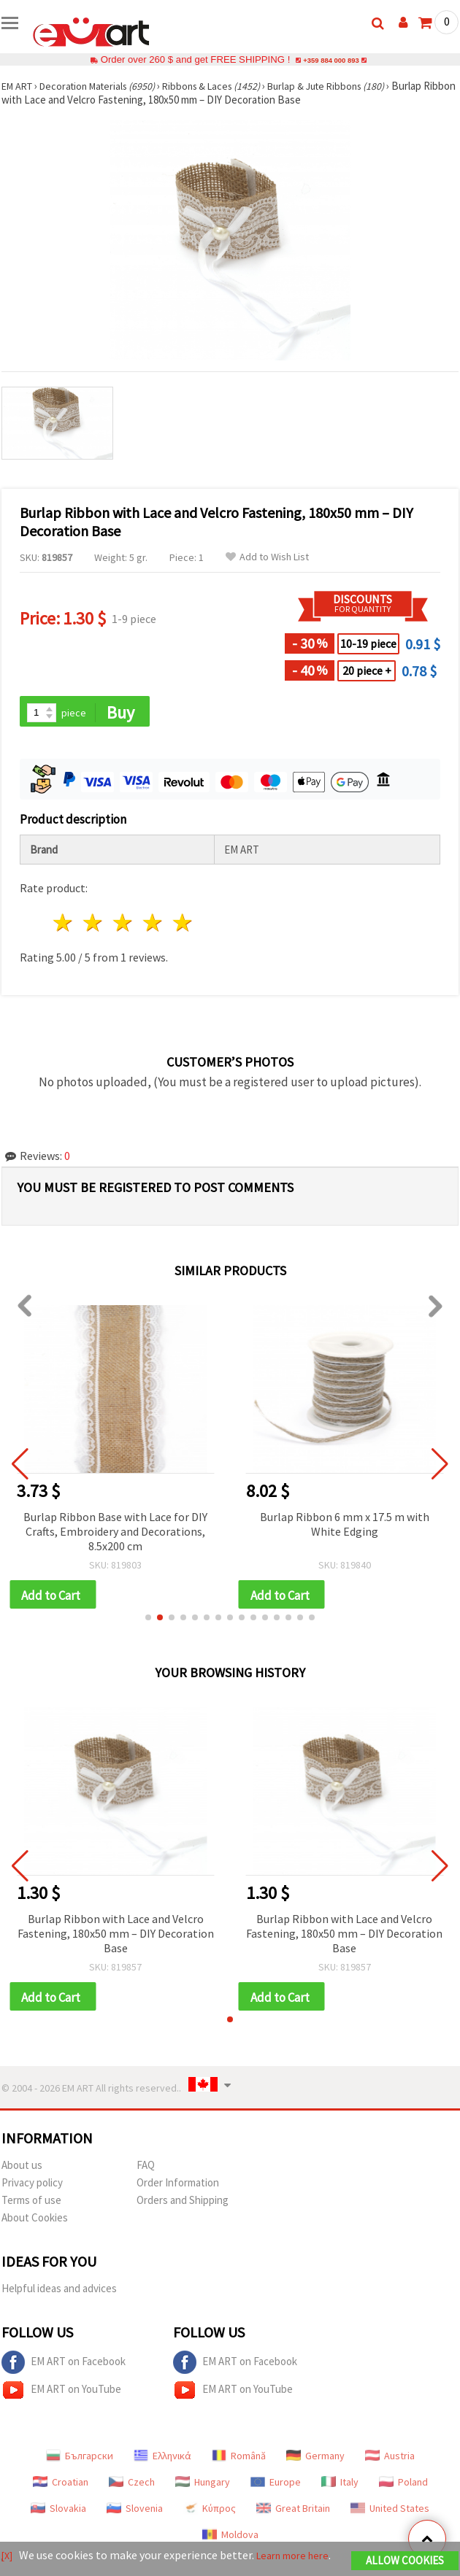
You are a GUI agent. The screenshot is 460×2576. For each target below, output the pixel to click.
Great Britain (293, 2514)
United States (389, 2514)
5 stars (183, 925)
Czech (132, 2488)
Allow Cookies (405, 2562)
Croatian (60, 2488)
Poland (403, 2488)
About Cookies (34, 2224)
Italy (340, 2488)
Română (239, 2462)
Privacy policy (32, 2189)
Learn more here (300, 2557)
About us (21, 2171)
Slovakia (58, 2514)
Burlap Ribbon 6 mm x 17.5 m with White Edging (344, 1526)
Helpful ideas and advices (59, 2295)
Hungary (202, 2488)
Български (79, 2462)
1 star (64, 925)
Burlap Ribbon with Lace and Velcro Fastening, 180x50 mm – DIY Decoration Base (116, 1938)
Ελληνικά (162, 2462)
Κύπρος (209, 2514)
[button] (148, 1622)
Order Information (178, 2189)
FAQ (146, 2171)
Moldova (230, 2541)
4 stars (153, 925)
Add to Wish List (267, 557)
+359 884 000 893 (330, 59)
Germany (315, 2462)
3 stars (124, 925)
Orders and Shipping (183, 2206)
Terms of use (31, 2206)
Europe (275, 2488)
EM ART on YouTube (61, 2396)
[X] (8, 2557)
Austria (390, 2462)
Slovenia (135, 2514)
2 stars (94, 925)
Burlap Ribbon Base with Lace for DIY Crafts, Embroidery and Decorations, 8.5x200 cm (115, 1533)
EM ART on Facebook (63, 2368)
